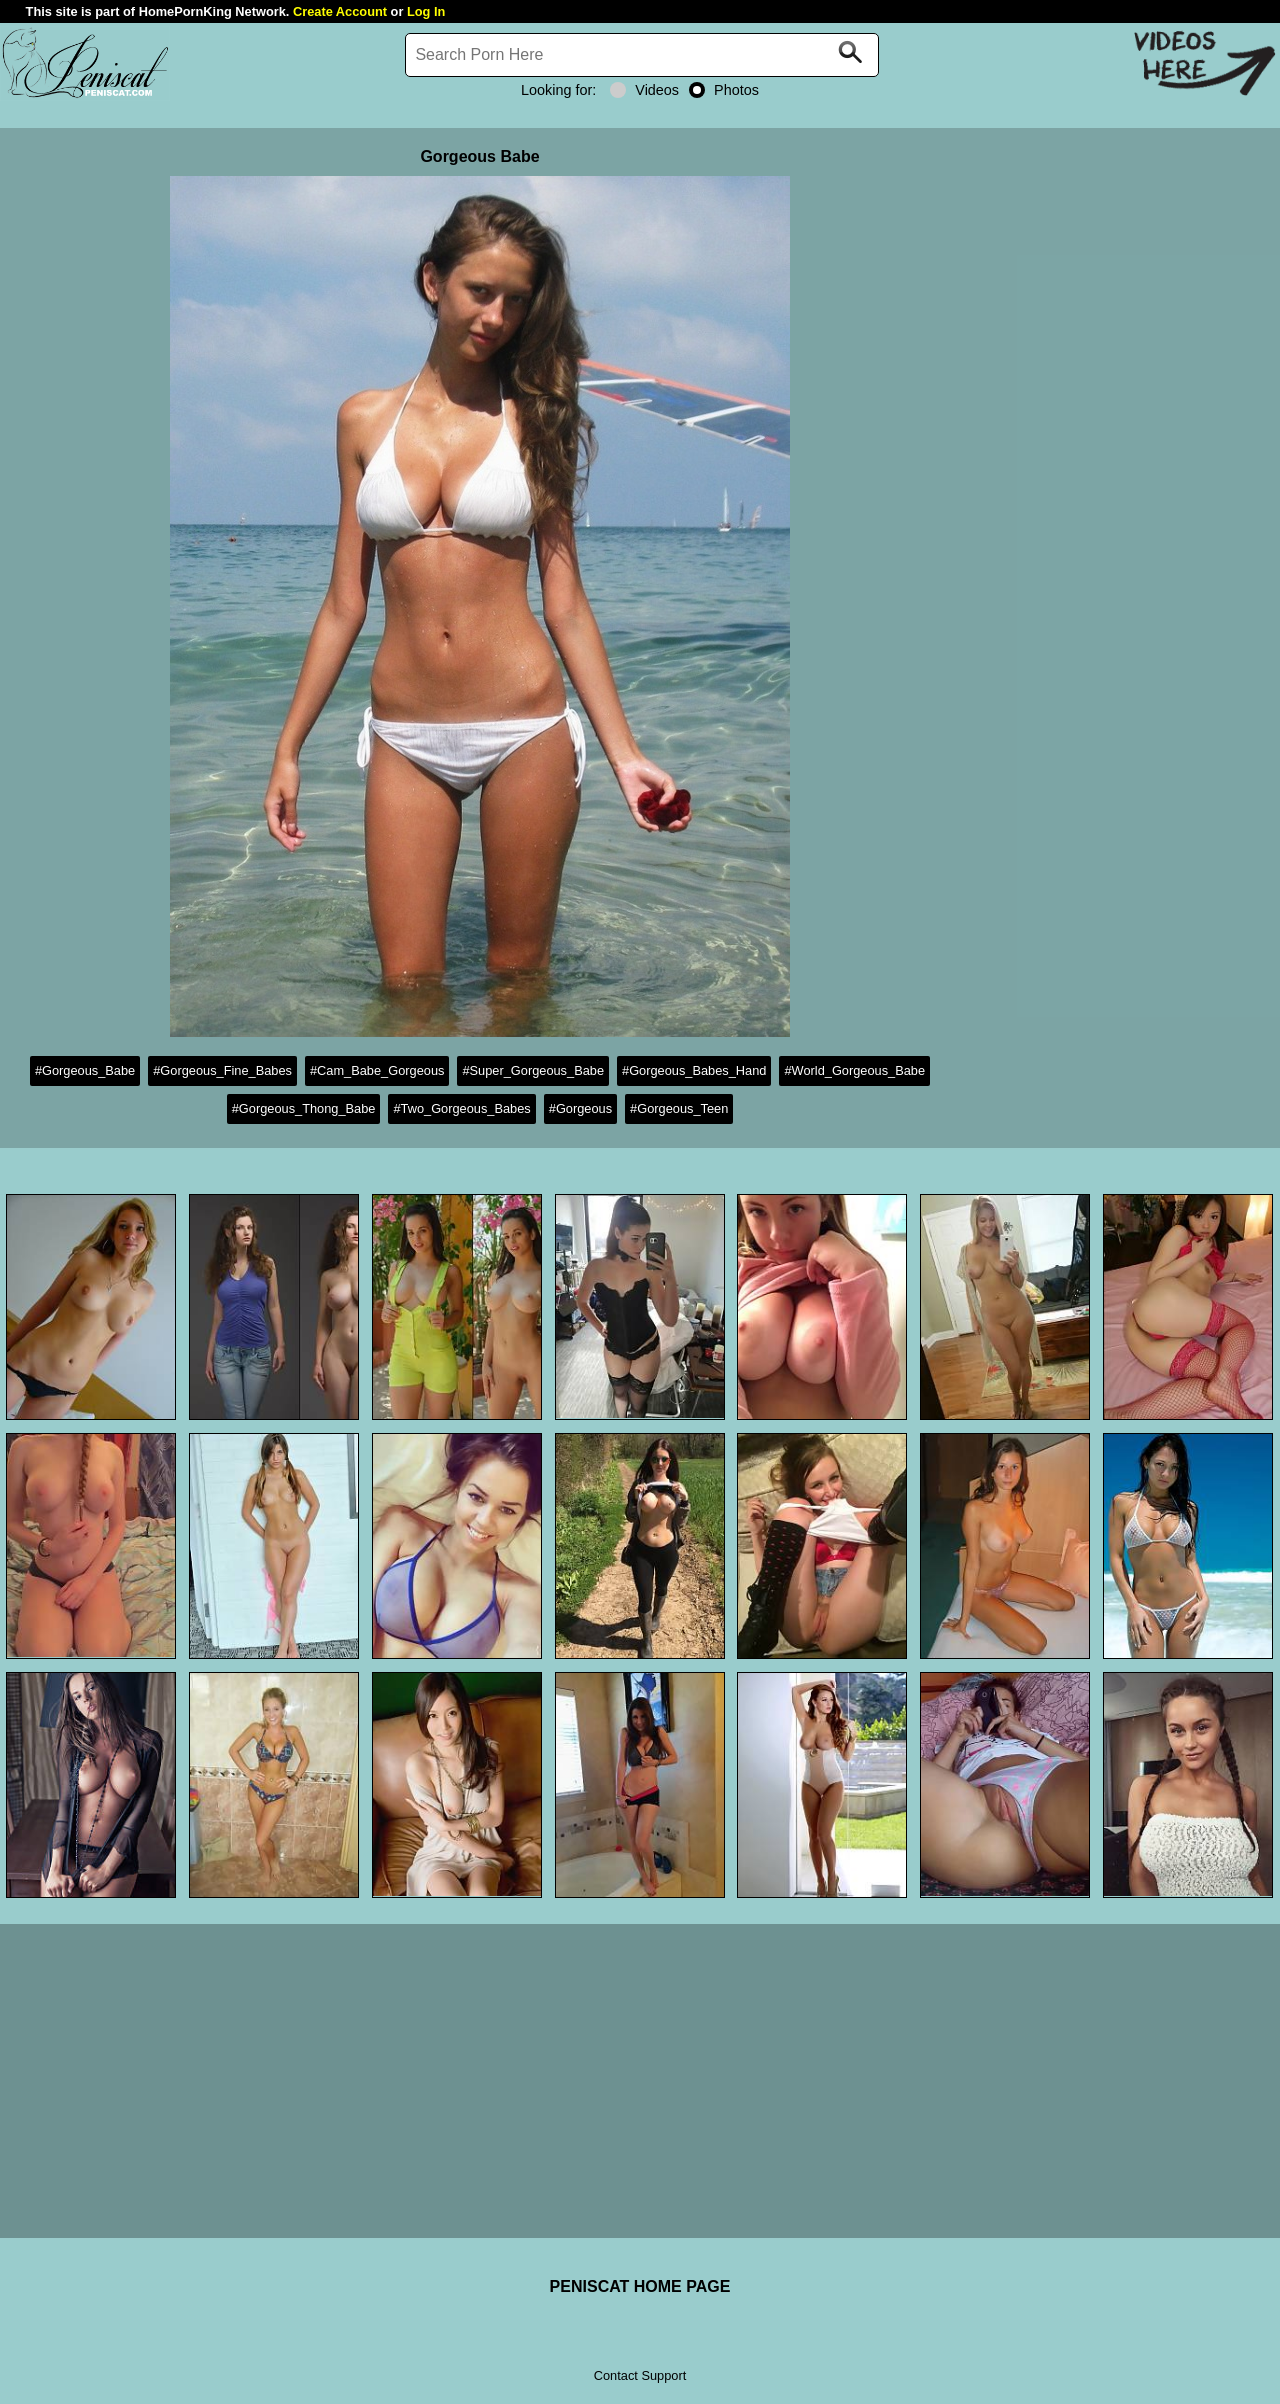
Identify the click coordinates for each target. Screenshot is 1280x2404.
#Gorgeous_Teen (679, 1108)
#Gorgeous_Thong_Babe (304, 1108)
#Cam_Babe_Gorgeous (377, 1070)
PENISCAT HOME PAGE (640, 2286)
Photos (724, 90)
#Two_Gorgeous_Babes (461, 1108)
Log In (426, 11)
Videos (644, 90)
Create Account (340, 11)
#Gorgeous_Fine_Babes (222, 1070)
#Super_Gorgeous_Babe (533, 1070)
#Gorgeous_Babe (85, 1070)
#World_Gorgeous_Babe (854, 1070)
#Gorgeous (580, 1108)
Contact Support (640, 2375)
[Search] (642, 55)
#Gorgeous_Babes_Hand (694, 1070)
